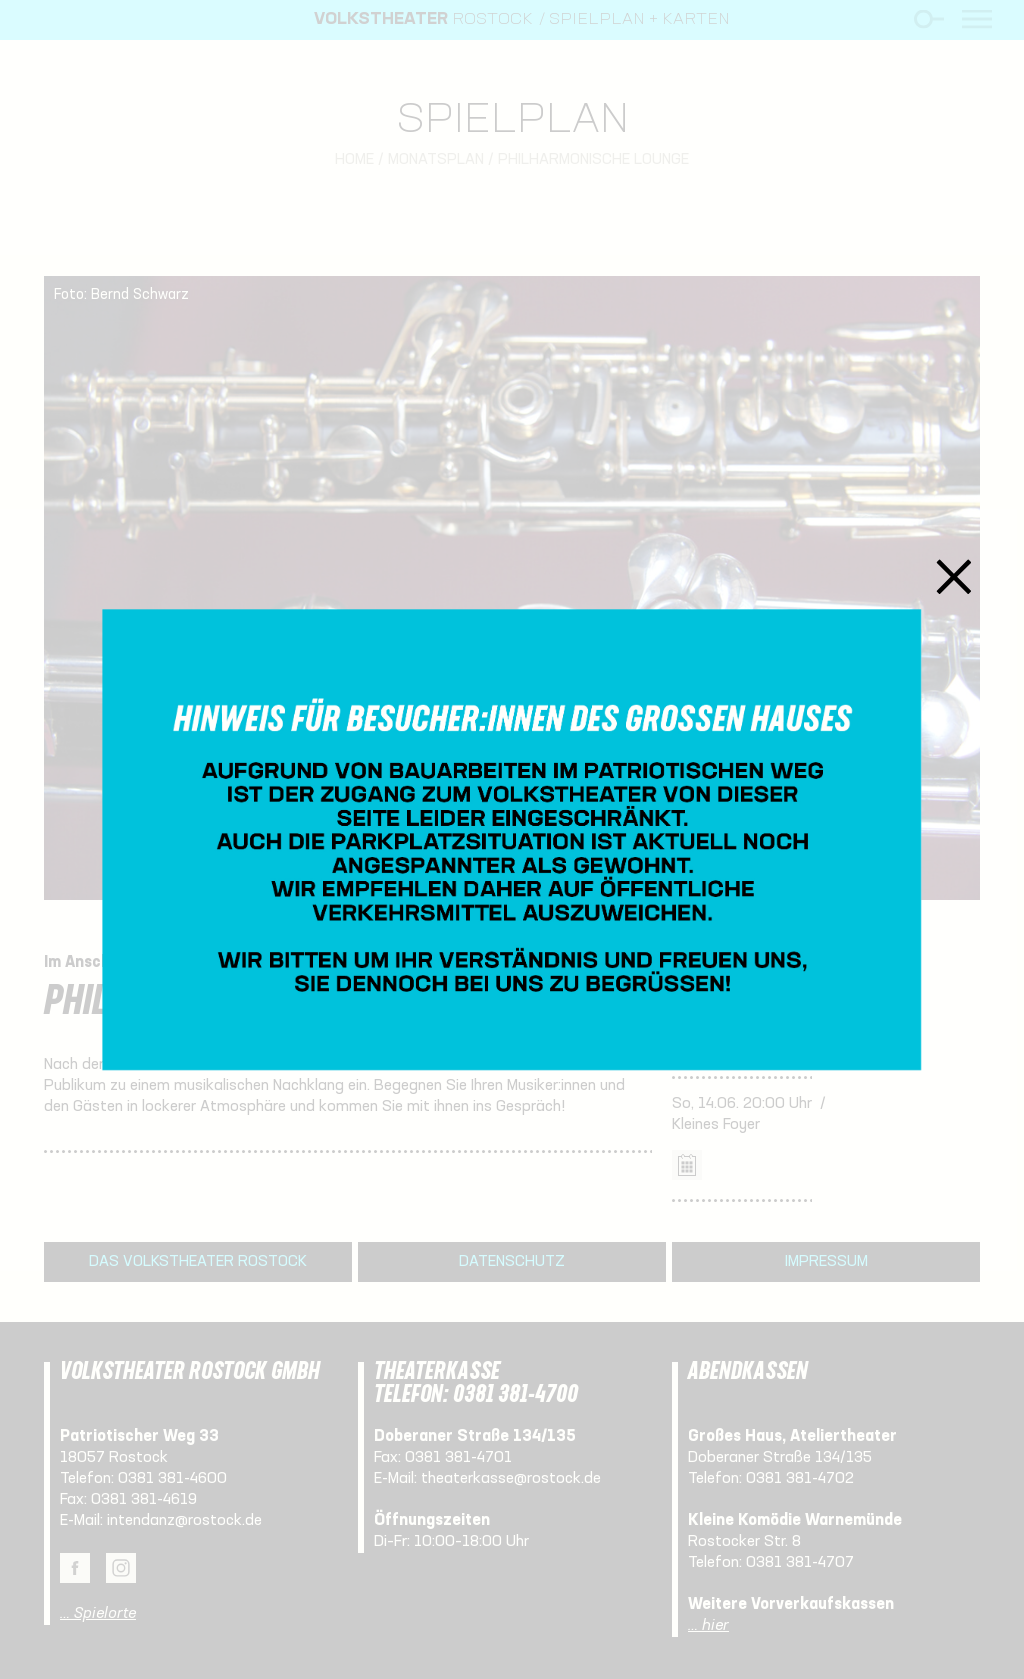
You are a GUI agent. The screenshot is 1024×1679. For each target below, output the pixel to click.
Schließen (954, 576)
